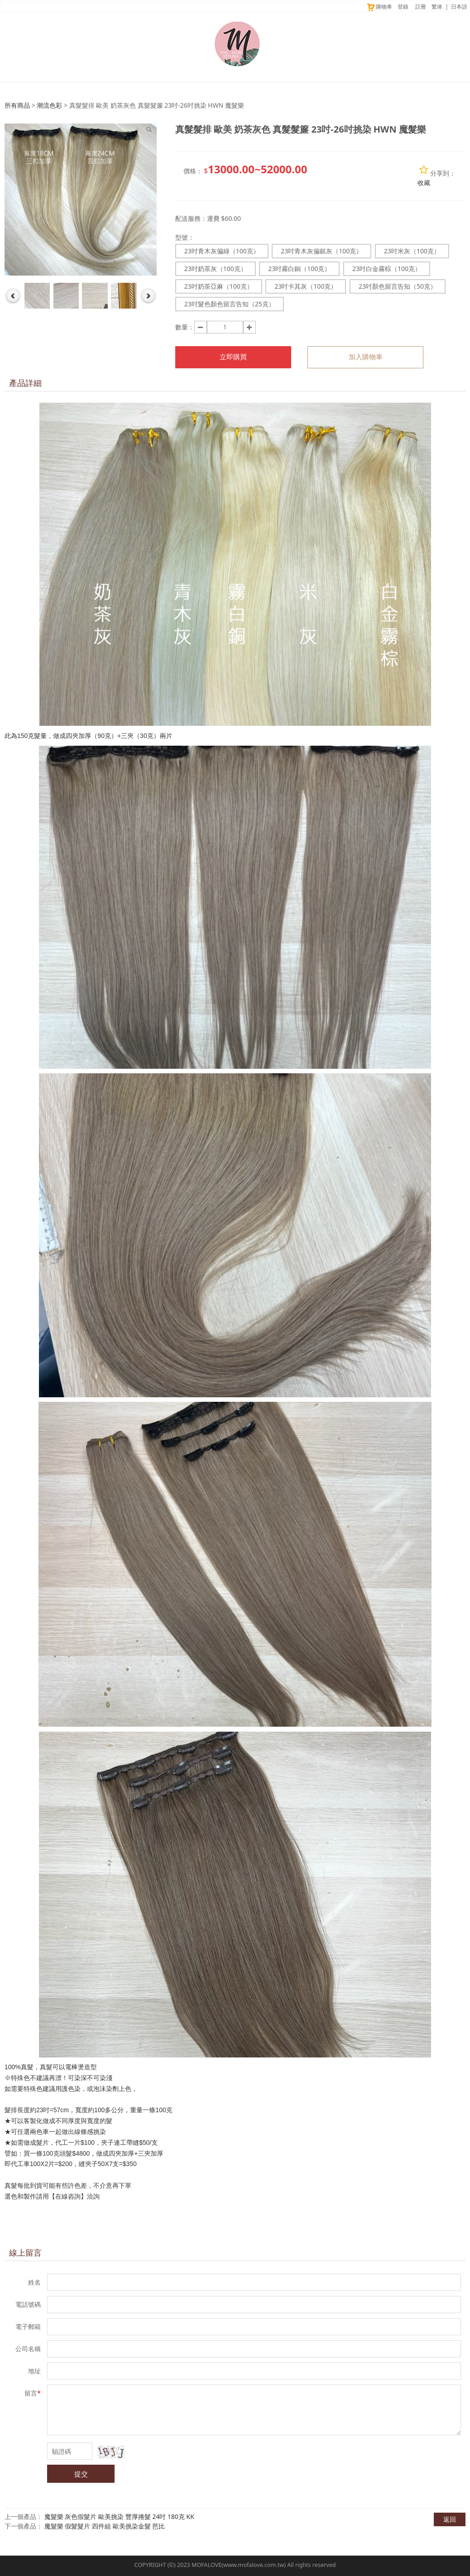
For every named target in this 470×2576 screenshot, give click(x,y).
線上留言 (25, 2252)
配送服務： (191, 218)
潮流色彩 (49, 105)
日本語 (459, 6)
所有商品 (17, 105)
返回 (449, 2519)
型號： (184, 237)
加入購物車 (366, 357)
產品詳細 (25, 382)
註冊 (420, 6)
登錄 (403, 6)
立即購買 (233, 357)
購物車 (379, 6)
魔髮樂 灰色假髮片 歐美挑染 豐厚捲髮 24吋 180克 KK (119, 2516)
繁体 (437, 6)
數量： (184, 327)
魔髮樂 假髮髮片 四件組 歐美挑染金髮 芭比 (104, 2526)
